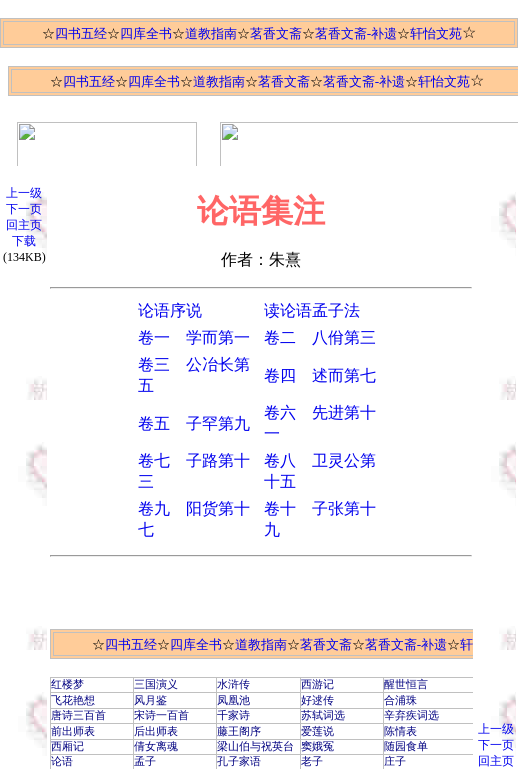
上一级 (24, 193)
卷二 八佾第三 (320, 337)
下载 (24, 241)
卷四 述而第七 (320, 375)
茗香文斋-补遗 (356, 33)
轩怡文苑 (436, 33)
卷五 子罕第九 (194, 423)
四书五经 (81, 33)
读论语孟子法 (312, 310)
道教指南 (211, 33)
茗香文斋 (276, 33)
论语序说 (170, 310)
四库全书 (146, 33)
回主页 (24, 225)
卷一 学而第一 (194, 337)
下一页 (24, 209)
